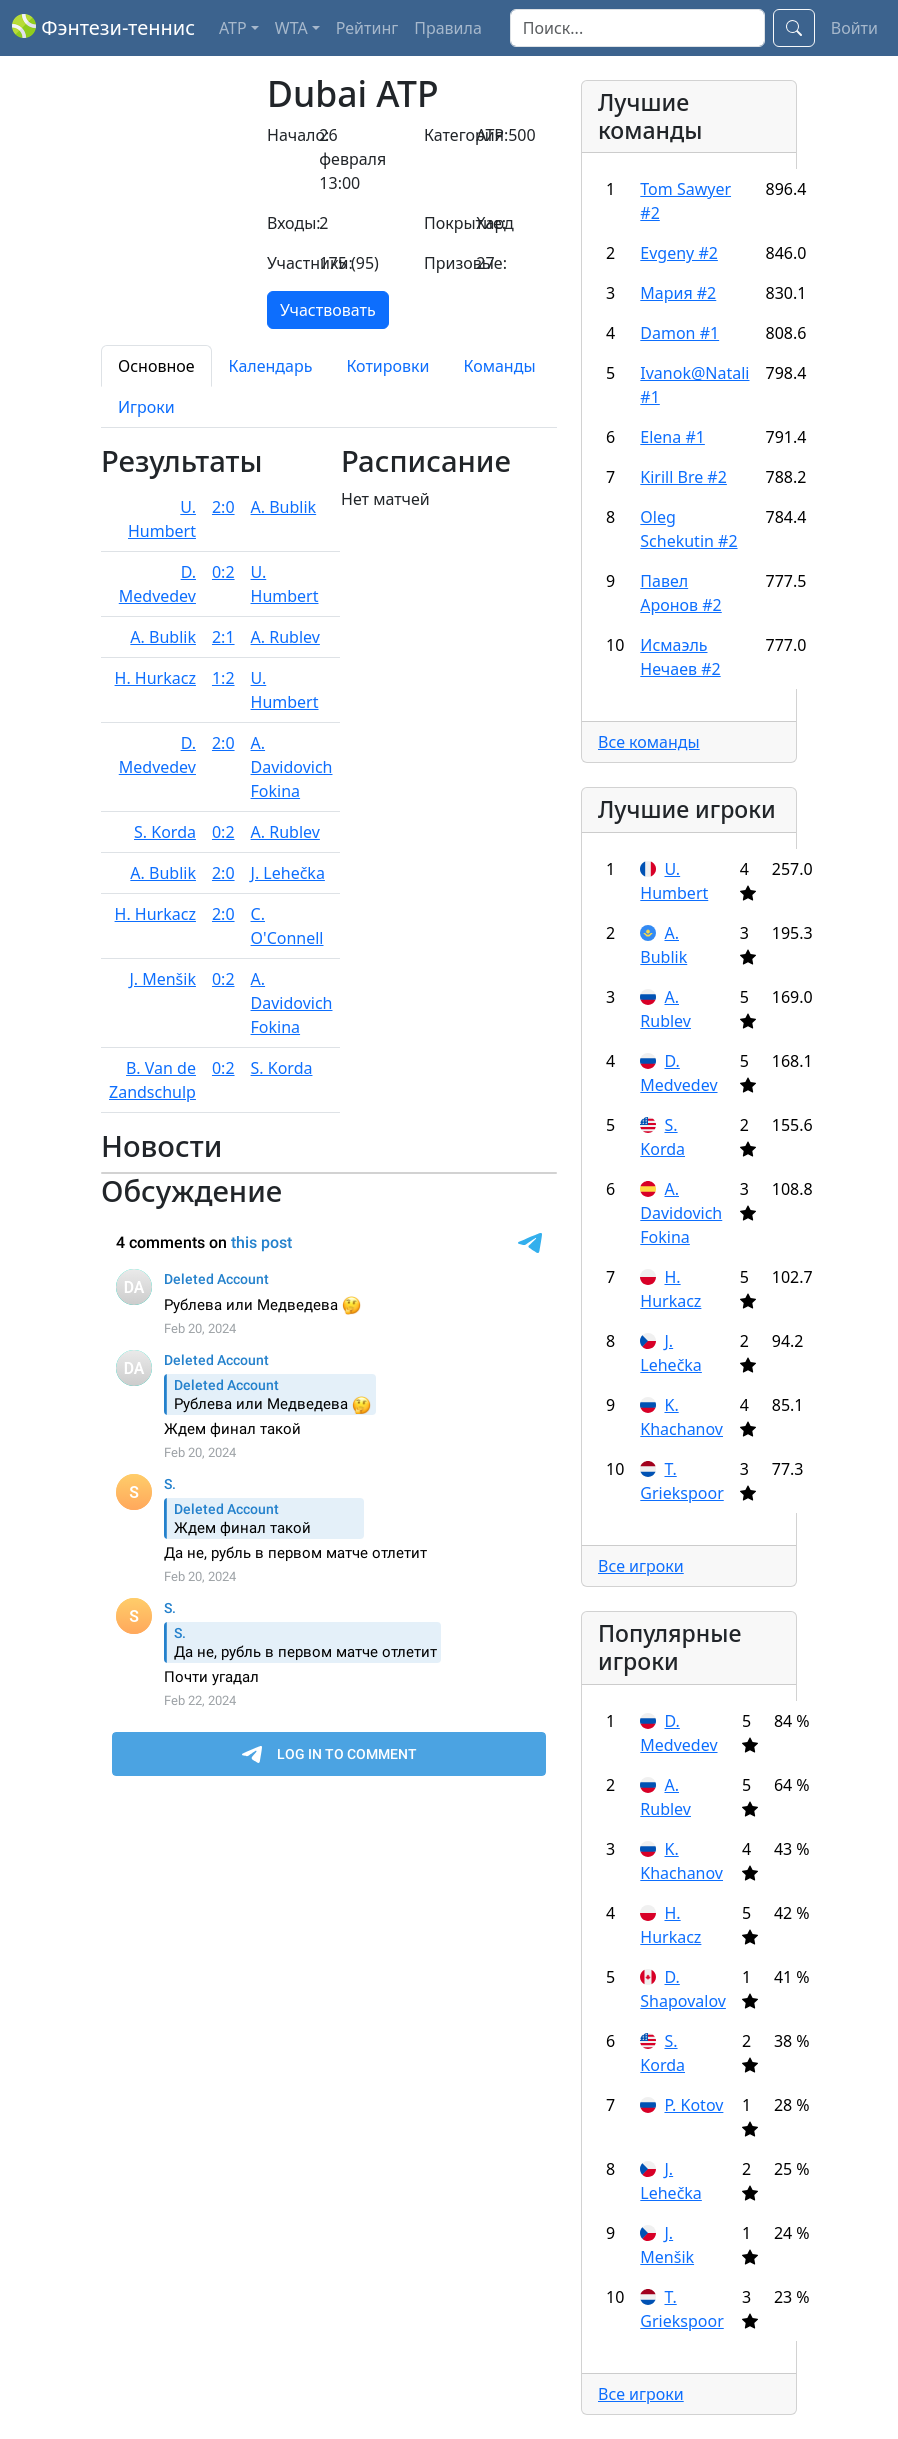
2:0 (223, 507)
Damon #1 (679, 333)
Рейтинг (367, 28)
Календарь (271, 366)
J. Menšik (162, 979)
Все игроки (641, 1566)
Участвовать (328, 310)
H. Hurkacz (155, 678)
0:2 (223, 572)
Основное (156, 366)
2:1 (223, 637)
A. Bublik (284, 507)
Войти (854, 28)
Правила (448, 28)
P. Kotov (693, 2105)
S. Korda (165, 832)
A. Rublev (285, 637)
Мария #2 (678, 293)
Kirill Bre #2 (683, 477)
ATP (233, 28)
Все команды (649, 742)
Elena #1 (672, 437)
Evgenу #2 (679, 253)
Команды (499, 366)
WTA (291, 28)
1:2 (223, 678)
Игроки (146, 407)
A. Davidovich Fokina (292, 767)
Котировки (387, 366)
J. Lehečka (288, 873)
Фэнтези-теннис (103, 27)
